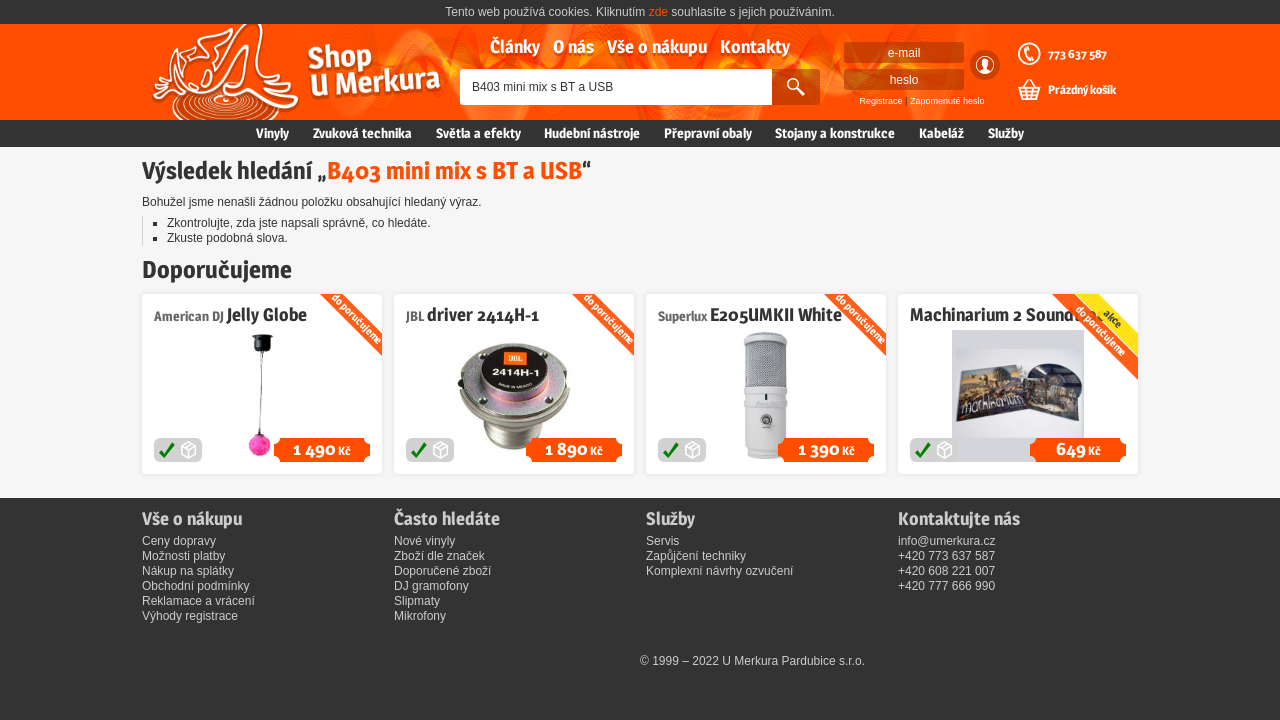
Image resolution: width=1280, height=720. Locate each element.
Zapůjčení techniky (696, 556)
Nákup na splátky (188, 571)
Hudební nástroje (592, 133)
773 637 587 (1077, 54)
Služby (1006, 133)
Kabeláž (941, 133)
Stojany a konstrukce (835, 133)
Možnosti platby (183, 556)
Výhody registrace (190, 616)
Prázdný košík (1082, 90)
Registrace (881, 101)
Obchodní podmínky (195, 586)
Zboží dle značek (439, 556)
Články (515, 46)
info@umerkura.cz (947, 541)
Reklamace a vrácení (198, 601)
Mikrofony (420, 616)
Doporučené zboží (442, 571)
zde (658, 12)
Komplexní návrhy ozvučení (719, 571)
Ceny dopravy (179, 541)
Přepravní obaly (708, 133)
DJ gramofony (431, 586)
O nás (573, 46)
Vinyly (272, 133)
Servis (662, 541)
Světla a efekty (478, 133)
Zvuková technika (362, 133)
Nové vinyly (424, 541)
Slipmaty (417, 601)
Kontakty (755, 46)
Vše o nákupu (657, 46)
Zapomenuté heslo (947, 101)
